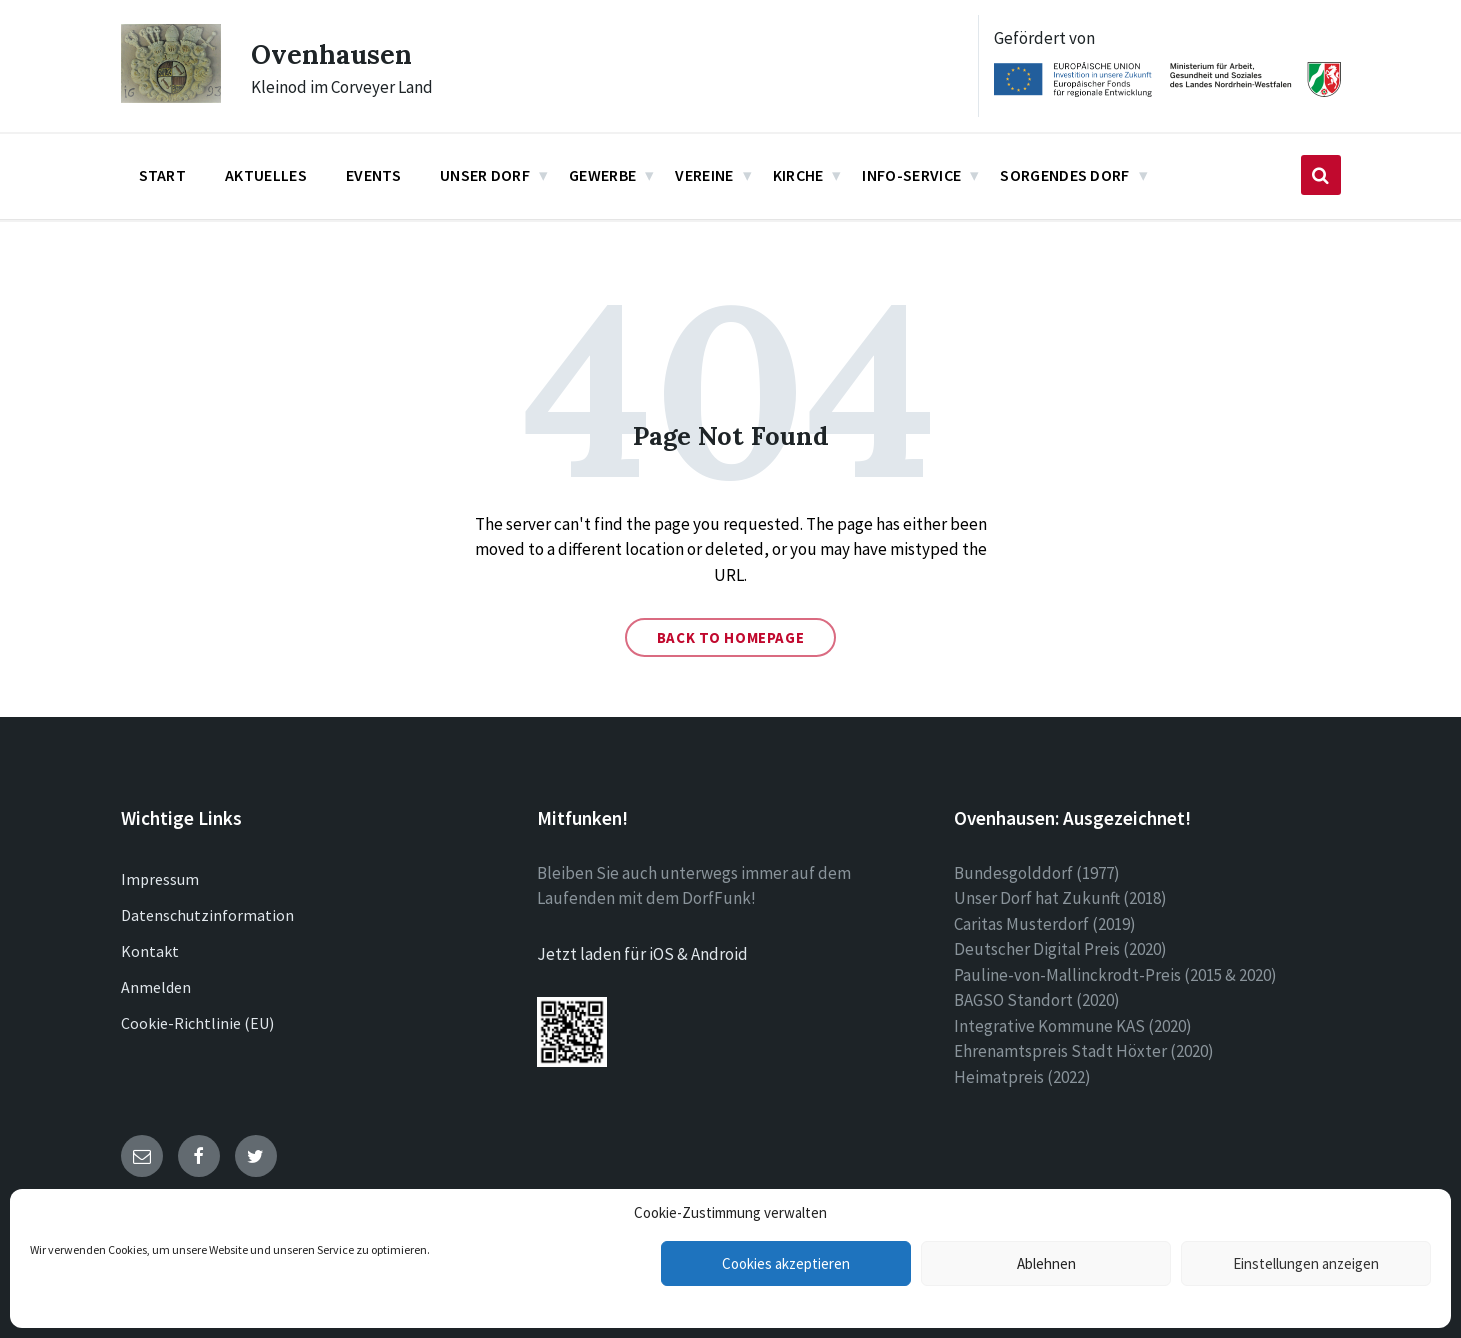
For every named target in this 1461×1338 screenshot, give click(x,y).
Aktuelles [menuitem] (266, 175)
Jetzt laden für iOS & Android (642, 954)
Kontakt (150, 951)
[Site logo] (171, 97)
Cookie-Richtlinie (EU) (197, 1023)
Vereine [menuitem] (704, 175)
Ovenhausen (340, 53)
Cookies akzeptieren (786, 1263)
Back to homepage (731, 637)
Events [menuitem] (373, 175)
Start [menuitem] (163, 175)
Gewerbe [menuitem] (602, 175)
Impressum (160, 879)
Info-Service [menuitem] (911, 175)
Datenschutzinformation (207, 915)
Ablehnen (1046, 1263)
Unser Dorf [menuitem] (485, 175)
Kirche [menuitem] (798, 175)
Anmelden (156, 987)
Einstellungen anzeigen (1306, 1263)
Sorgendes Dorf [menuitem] (1064, 175)
